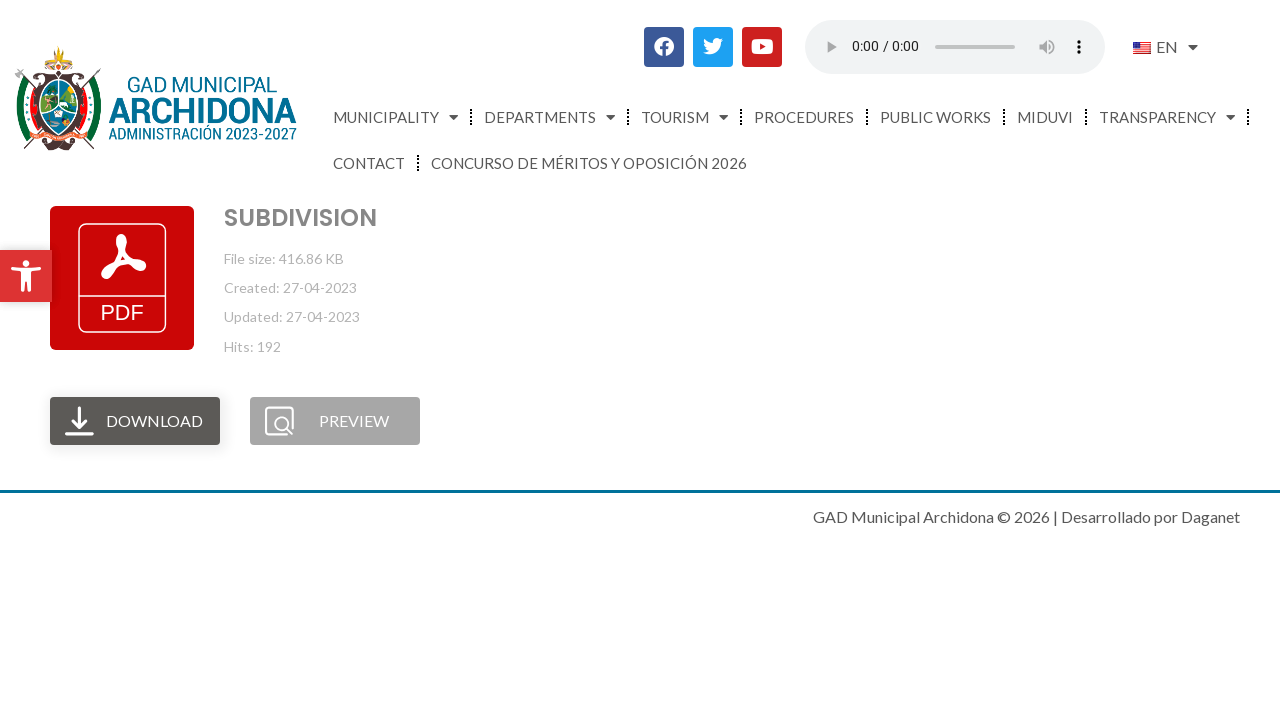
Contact (369, 163)
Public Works (935, 117)
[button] (26, 276)
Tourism (684, 117)
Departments (549, 117)
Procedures (804, 117)
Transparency (1167, 117)
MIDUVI (1045, 117)
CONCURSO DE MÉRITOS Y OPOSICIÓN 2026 (589, 163)
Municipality (395, 117)
